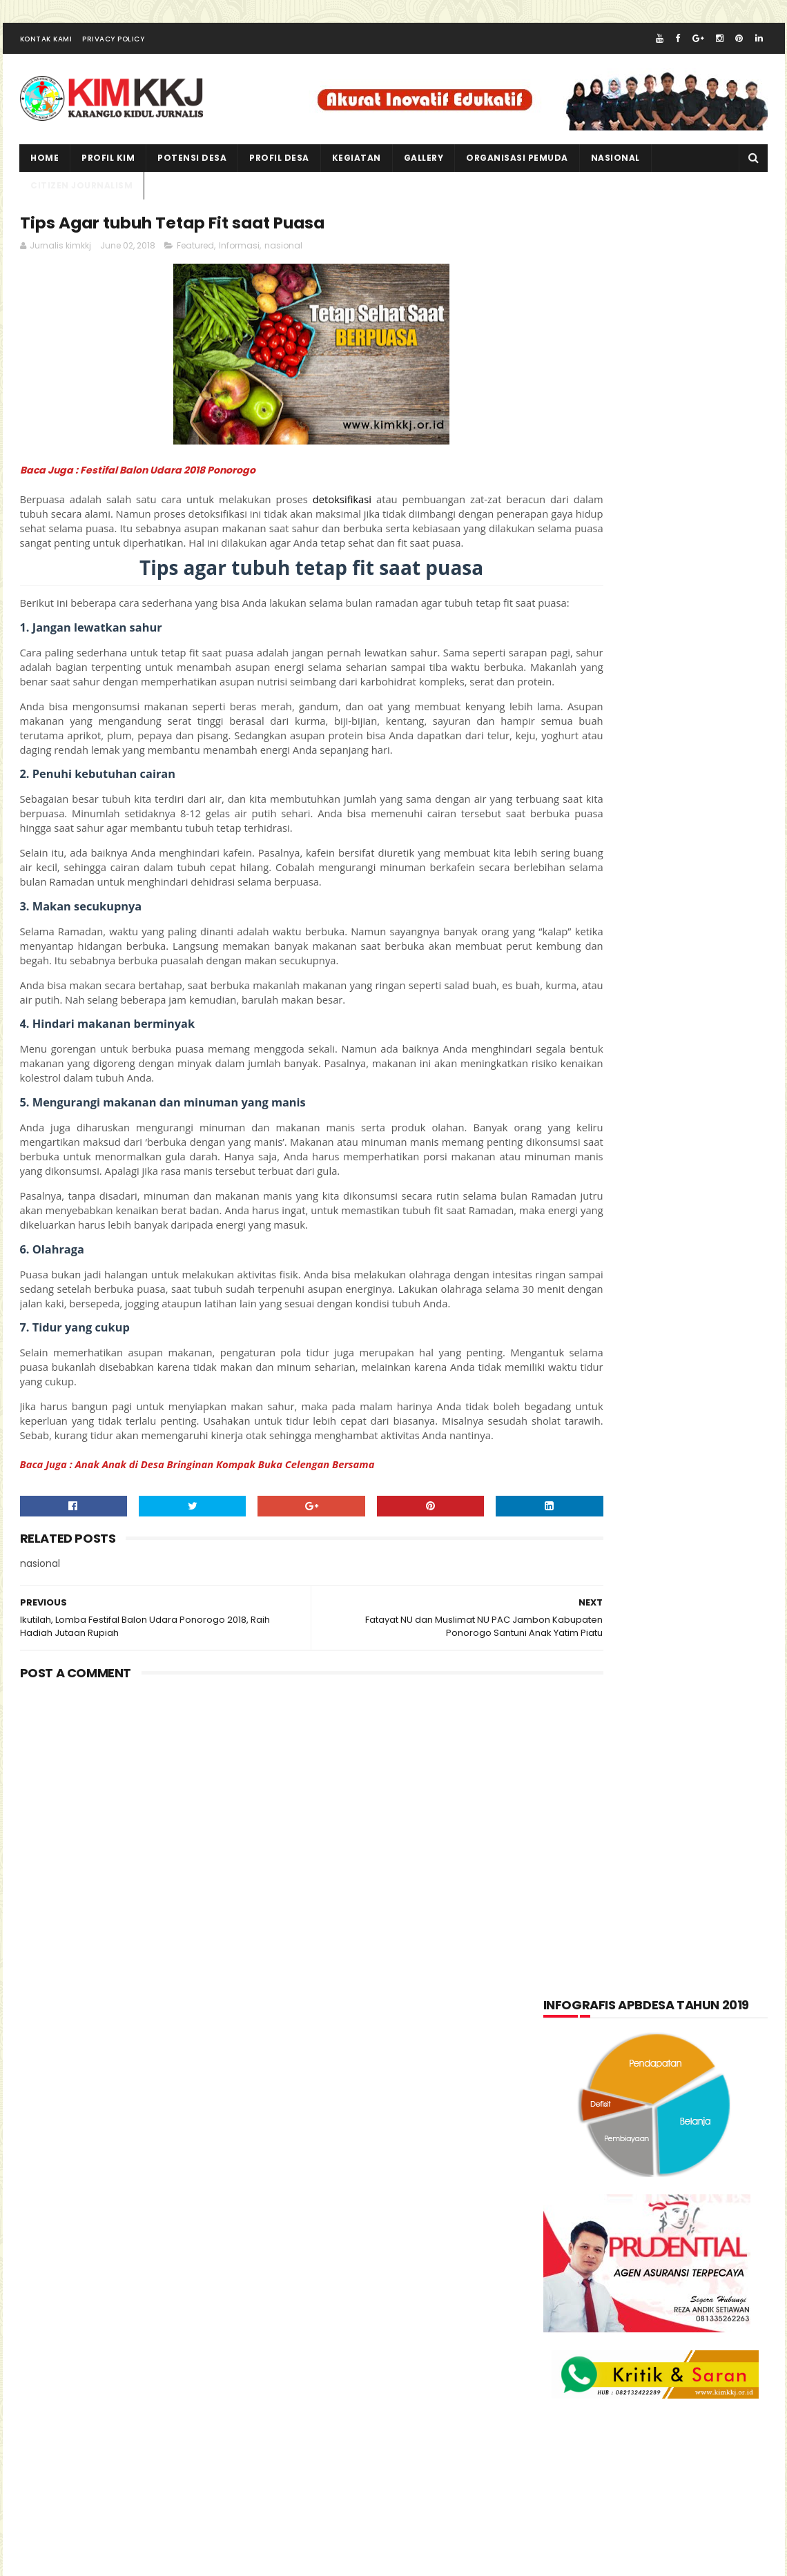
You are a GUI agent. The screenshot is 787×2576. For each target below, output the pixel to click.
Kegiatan (672, 1547)
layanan (575, 1614)
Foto (639, 1513)
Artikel (573, 1479)
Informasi (239, 262)
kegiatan (356, 169)
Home (45, 169)
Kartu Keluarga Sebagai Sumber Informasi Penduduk (687, 1954)
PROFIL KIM (108, 169)
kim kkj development (157, 2562)
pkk (681, 1648)
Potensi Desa (192, 169)
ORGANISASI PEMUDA (518, 169)
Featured (195, 262)
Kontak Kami (46, 51)
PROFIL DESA (280, 169)
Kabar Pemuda (589, 1547)
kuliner (686, 1580)
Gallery (424, 169)
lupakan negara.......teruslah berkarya (636, 1855)
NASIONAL (615, 169)
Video (637, 1716)
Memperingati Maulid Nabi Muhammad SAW (681, 1891)
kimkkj (86, 2562)
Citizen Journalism (664, 1479)
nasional (283, 262)
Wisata (696, 1716)
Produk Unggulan (684, 1682)
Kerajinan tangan (597, 1580)
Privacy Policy (113, 51)
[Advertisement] (269, 1919)
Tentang (575, 1716)
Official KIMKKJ (582, 2385)
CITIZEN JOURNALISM (82, 197)
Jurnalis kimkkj (581, 2367)
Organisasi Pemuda (599, 1648)
